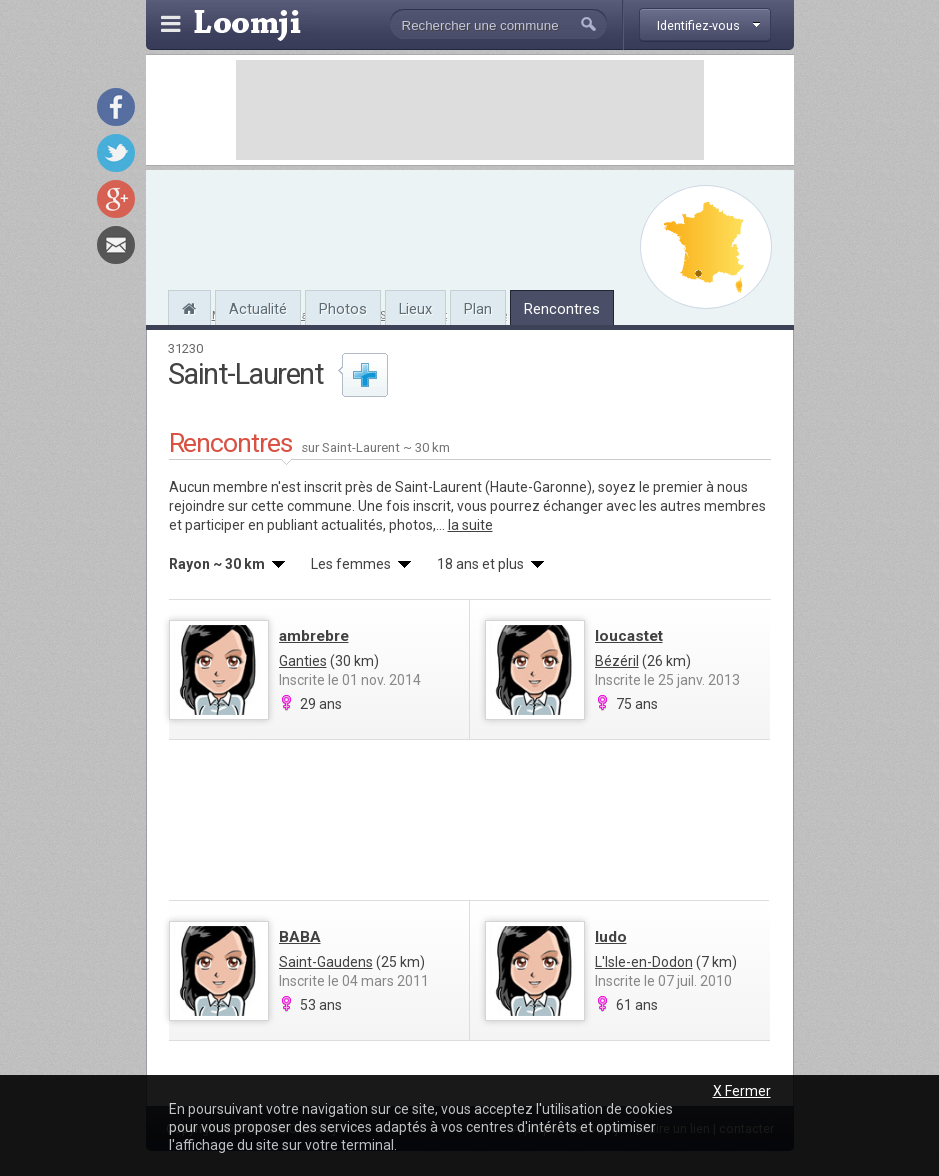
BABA (300, 937)
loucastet (629, 636)
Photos (343, 309)
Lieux (415, 309)
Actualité (258, 309)
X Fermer (742, 1091)
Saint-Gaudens (326, 962)
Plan (478, 309)
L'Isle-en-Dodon (644, 962)
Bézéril (617, 661)
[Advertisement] (470, 110)
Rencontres (562, 309)
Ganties (303, 661)
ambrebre (314, 636)
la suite (470, 525)
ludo (611, 937)
